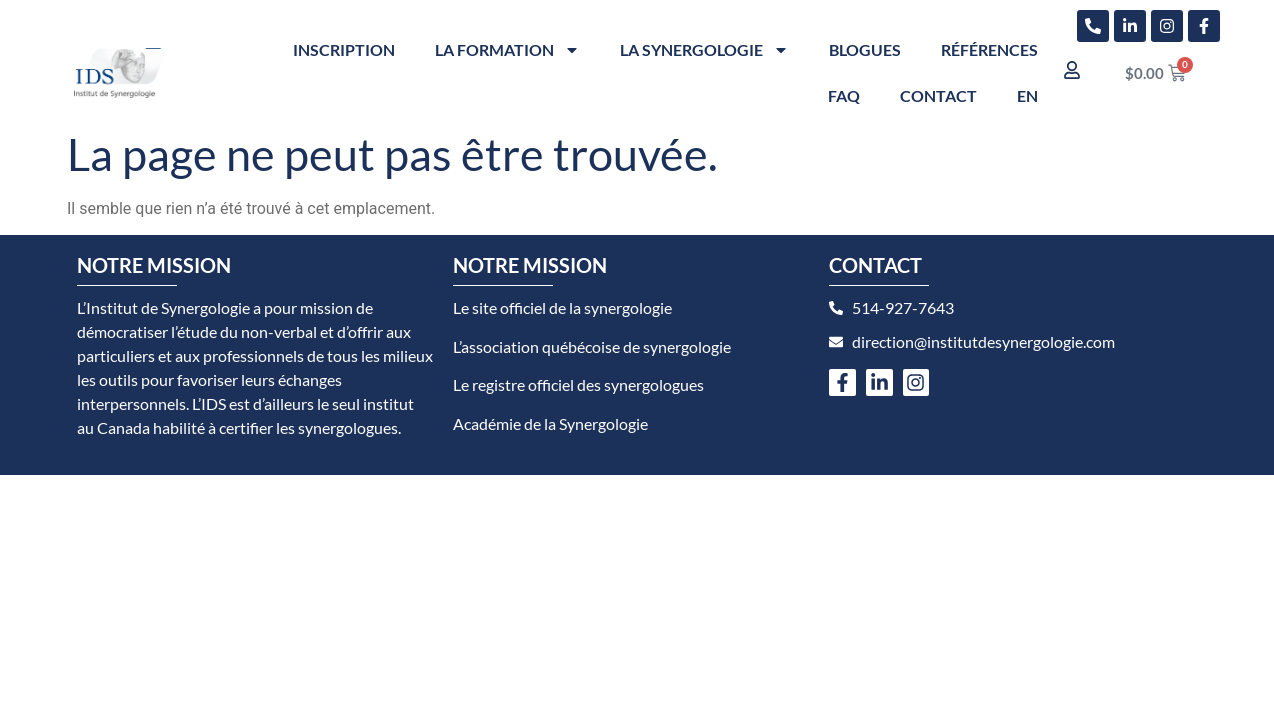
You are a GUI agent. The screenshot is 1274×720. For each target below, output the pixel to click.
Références (989, 49)
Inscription (344, 49)
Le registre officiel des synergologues (578, 384)
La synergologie (704, 50)
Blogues (865, 49)
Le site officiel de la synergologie (562, 307)
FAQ (844, 95)
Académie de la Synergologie (550, 423)
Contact (938, 95)
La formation (507, 50)
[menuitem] (1027, 96)
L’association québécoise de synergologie (592, 346)
